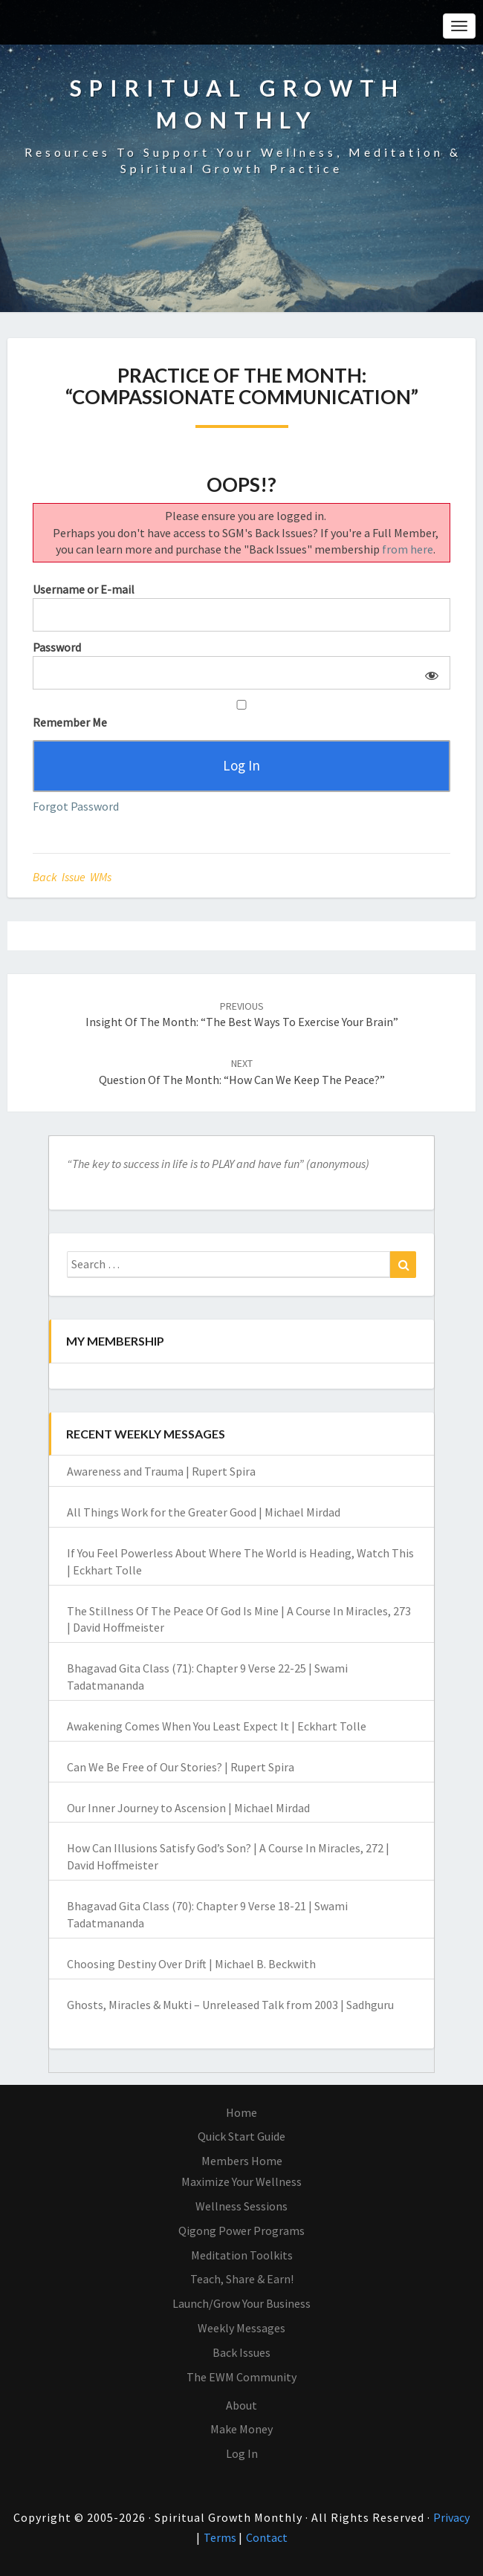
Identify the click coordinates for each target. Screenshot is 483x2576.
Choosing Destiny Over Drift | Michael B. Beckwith (191, 1963)
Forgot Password (76, 806)
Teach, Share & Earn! (242, 2278)
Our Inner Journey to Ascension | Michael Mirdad (188, 1807)
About (241, 2405)
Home (241, 2112)
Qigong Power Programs (241, 2230)
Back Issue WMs (72, 876)
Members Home (241, 2160)
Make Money (241, 2428)
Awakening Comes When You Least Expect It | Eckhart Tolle (216, 1726)
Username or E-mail (83, 589)
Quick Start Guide (241, 2136)
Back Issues (241, 2352)
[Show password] (429, 673)
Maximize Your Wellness (241, 2181)
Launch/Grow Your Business (241, 2303)
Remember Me (241, 715)
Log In (242, 2453)
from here (407, 549)
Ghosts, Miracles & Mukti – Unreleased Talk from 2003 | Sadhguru (230, 2004)
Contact (267, 2537)
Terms (221, 2537)
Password (57, 647)
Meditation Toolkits (242, 2255)
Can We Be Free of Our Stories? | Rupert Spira (180, 1766)
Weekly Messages (241, 2327)
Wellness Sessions (241, 2206)
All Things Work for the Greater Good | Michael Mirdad (203, 1512)
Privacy (451, 2517)
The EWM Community (241, 2376)
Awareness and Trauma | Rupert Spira (161, 1471)
